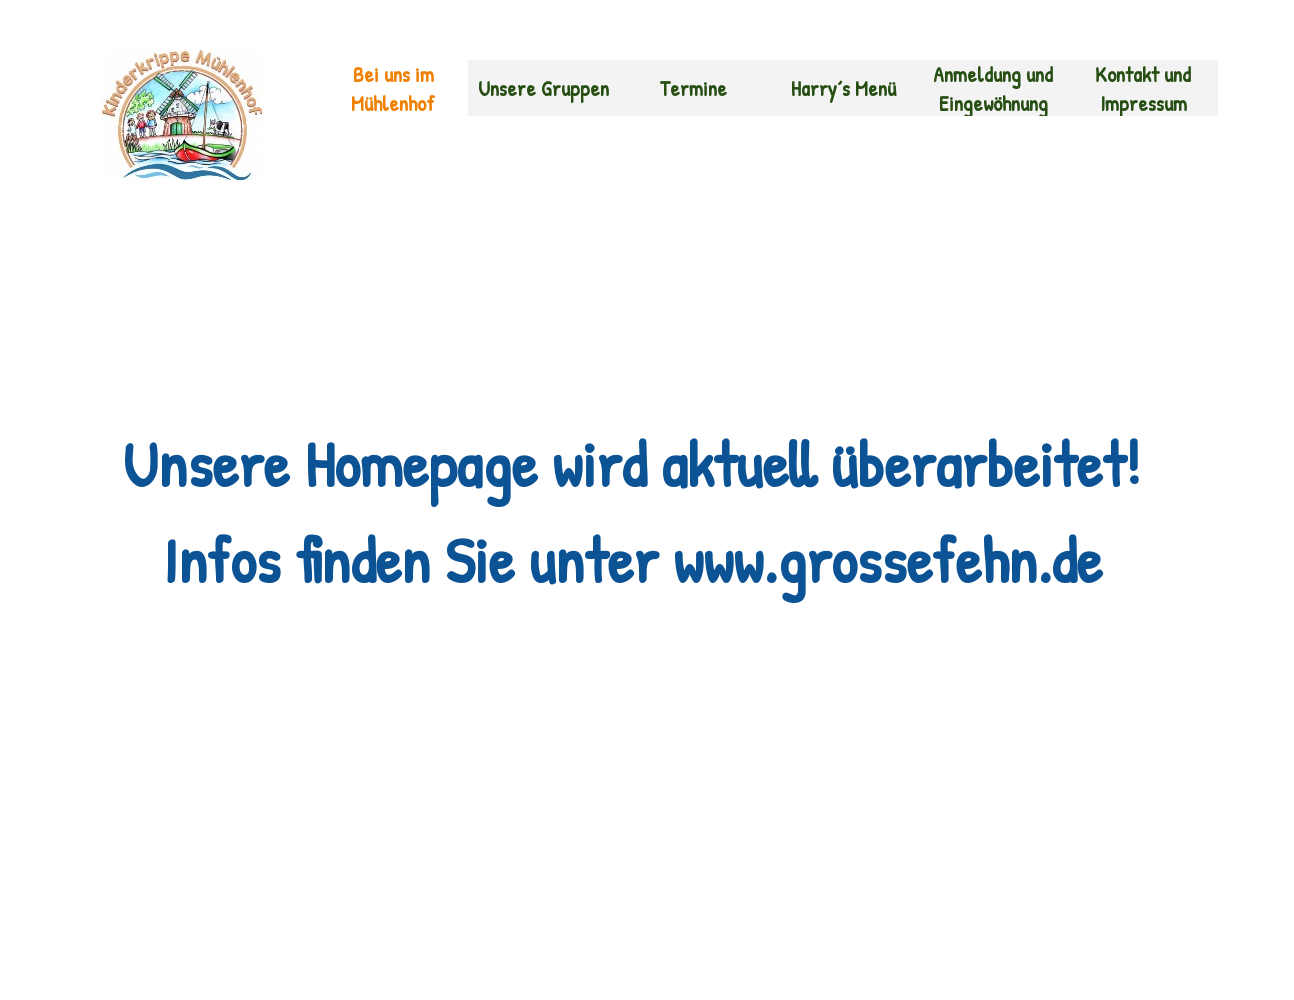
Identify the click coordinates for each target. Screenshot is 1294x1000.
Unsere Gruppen (543, 88)
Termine (693, 88)
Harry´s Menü (843, 88)
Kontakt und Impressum (1143, 89)
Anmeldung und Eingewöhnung (993, 89)
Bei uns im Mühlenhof (393, 89)
